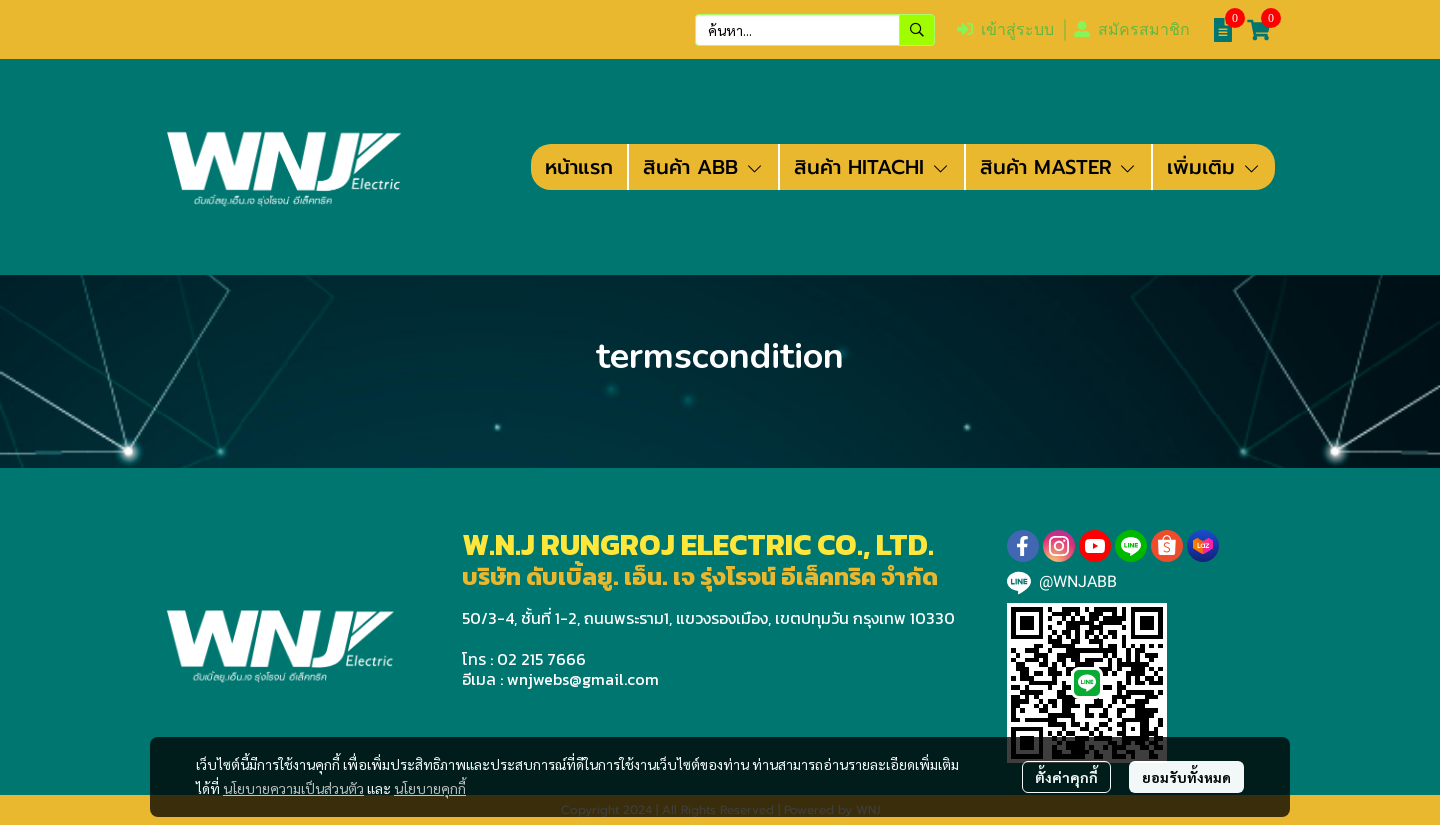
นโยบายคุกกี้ (430, 788)
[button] (815, 30)
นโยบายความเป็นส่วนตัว (293, 788)
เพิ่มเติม (1214, 167)
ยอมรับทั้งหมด (1186, 777)
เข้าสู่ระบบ (1005, 29)
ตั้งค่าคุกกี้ (1066, 777)
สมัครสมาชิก (1132, 29)
